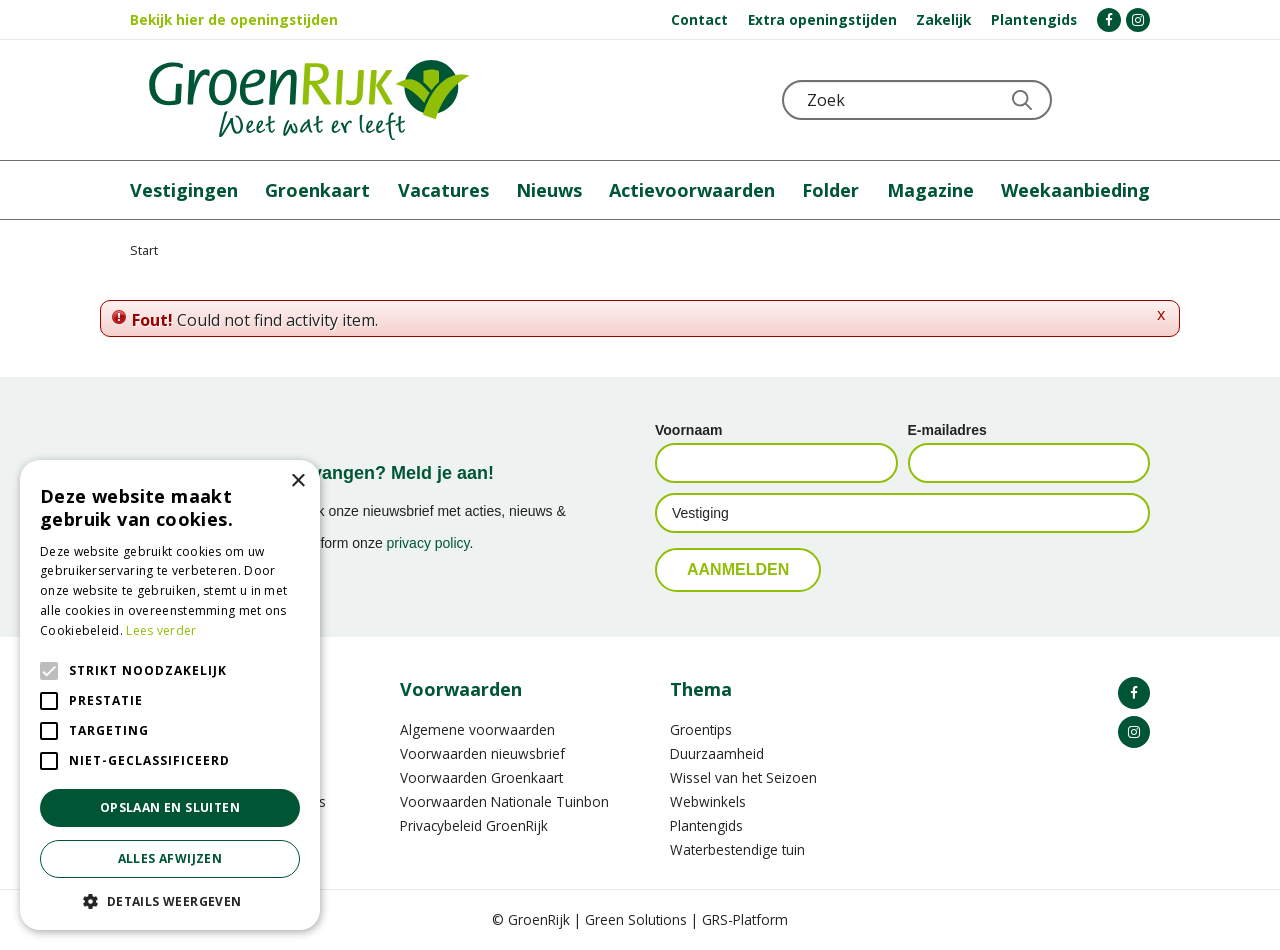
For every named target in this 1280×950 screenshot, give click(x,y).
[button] (170, 900)
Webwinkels (708, 801)
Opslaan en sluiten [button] (170, 807)
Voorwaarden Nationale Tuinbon (504, 801)
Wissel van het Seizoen (743, 777)
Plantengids (706, 825)
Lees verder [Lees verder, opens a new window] (161, 630)
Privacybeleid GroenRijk (474, 825)
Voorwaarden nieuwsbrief (482, 753)
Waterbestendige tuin (737, 849)
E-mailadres (947, 430)
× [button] (297, 481)
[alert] (170, 695)
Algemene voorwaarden (477, 729)
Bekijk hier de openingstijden (234, 19)
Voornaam (688, 430)
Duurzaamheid (717, 753)
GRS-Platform (745, 919)
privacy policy (428, 543)
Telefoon (1134, 100)
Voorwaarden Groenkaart (481, 777)
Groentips (701, 729)
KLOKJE (1085, 100)
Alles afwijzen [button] (170, 858)
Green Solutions (636, 919)
